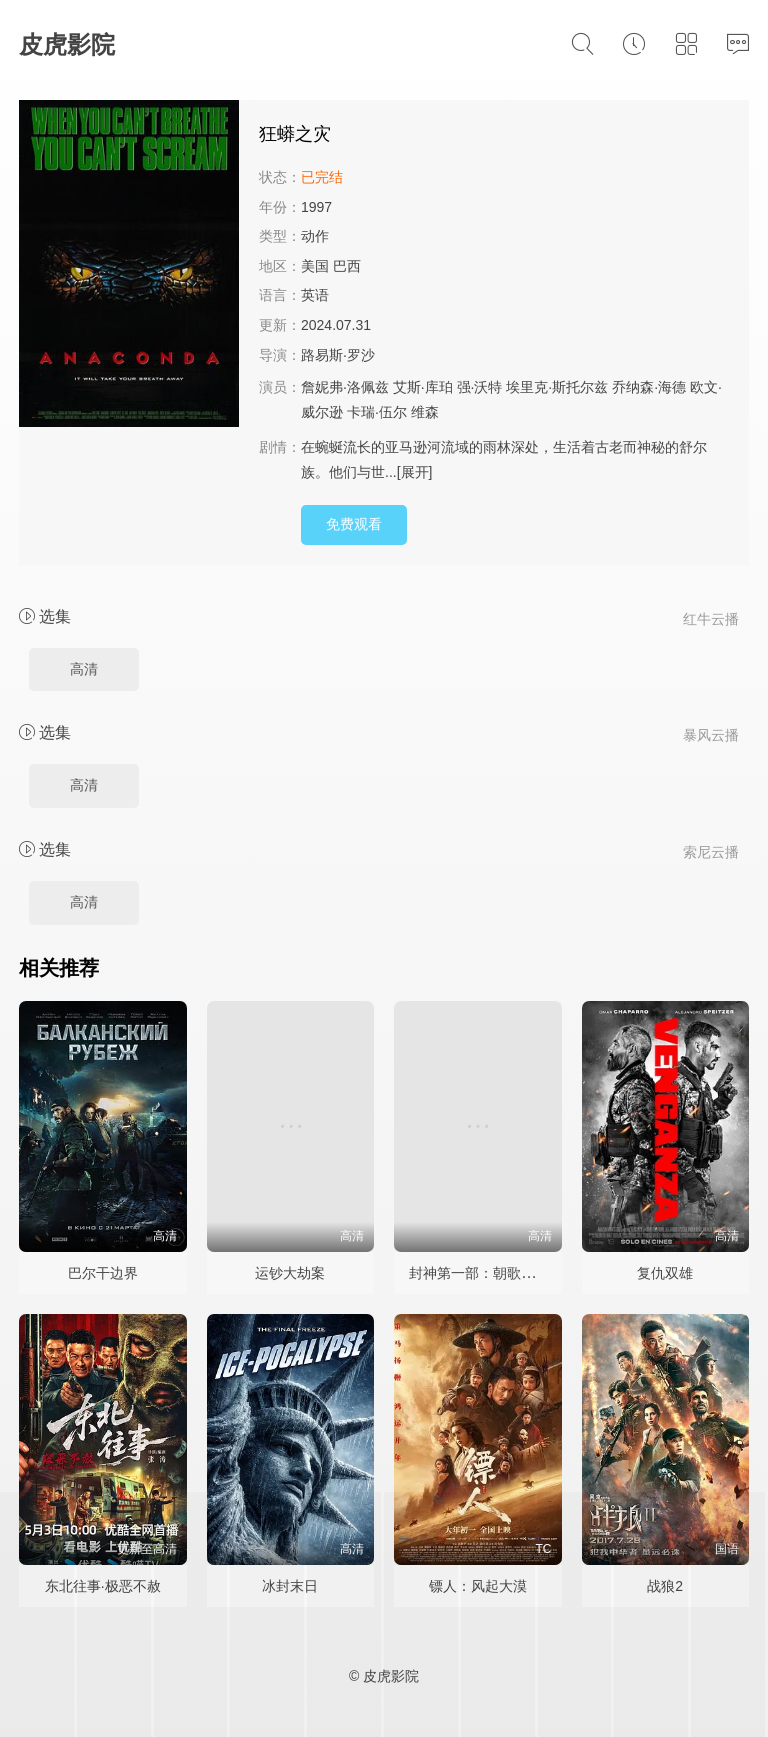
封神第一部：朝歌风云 (479, 1273)
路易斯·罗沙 (338, 355)
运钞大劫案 (290, 1273)
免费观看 (354, 524)
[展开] (415, 472)
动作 (315, 236)
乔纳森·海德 (649, 387)
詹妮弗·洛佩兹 (345, 387)
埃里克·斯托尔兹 (557, 387)
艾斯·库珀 (423, 387)
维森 (425, 412)
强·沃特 (480, 387)
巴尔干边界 (103, 1273)
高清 (84, 669)
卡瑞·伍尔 (377, 412)
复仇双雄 (665, 1273)
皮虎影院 (67, 44)
